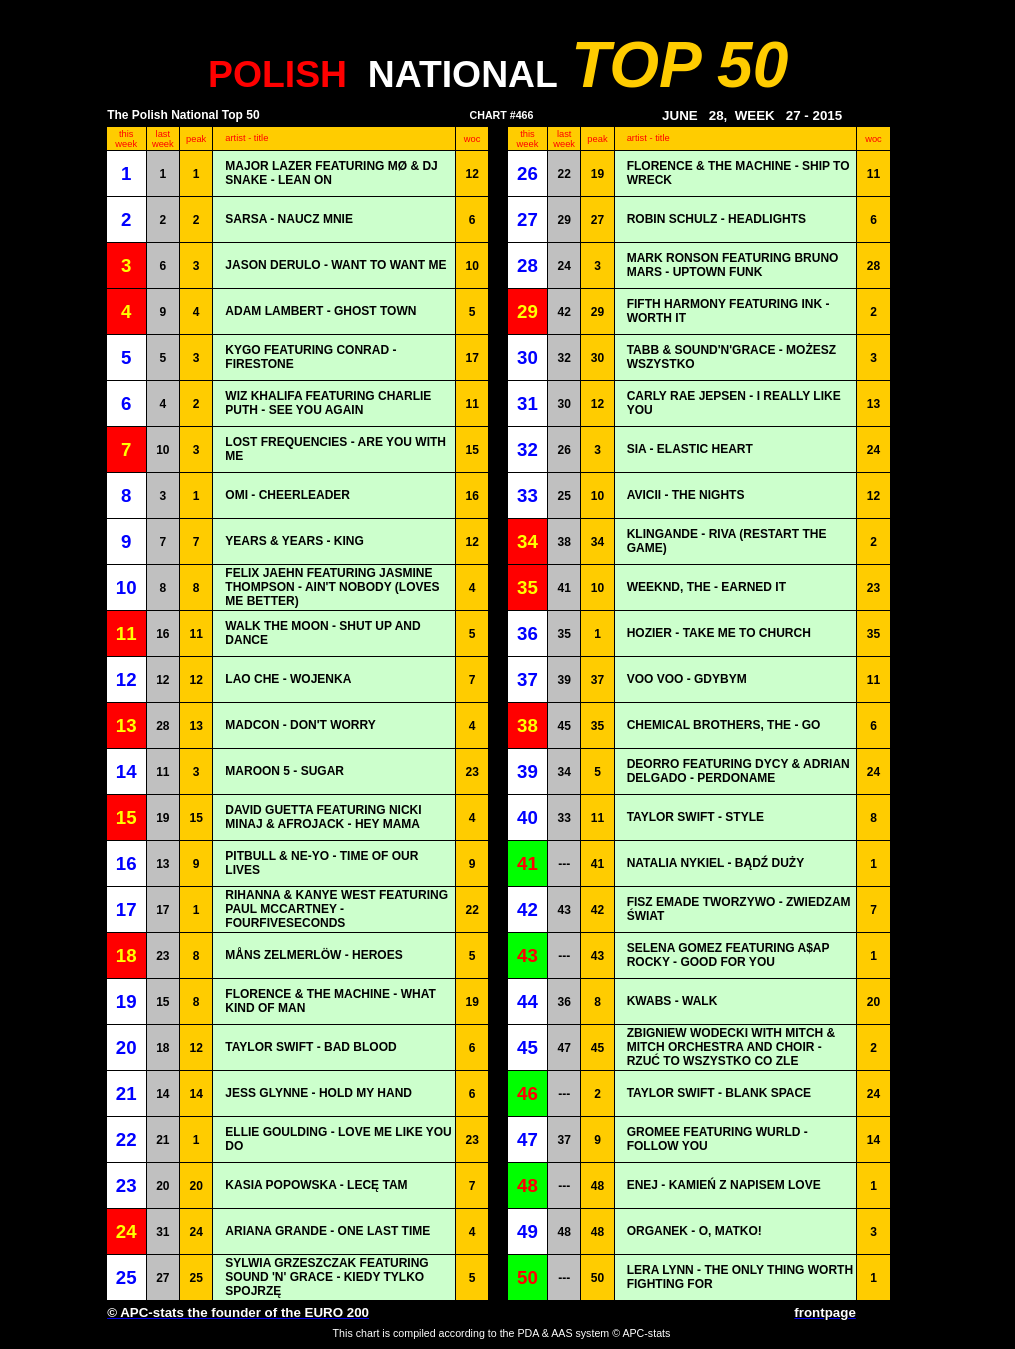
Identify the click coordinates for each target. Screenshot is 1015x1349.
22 (563, 174)
